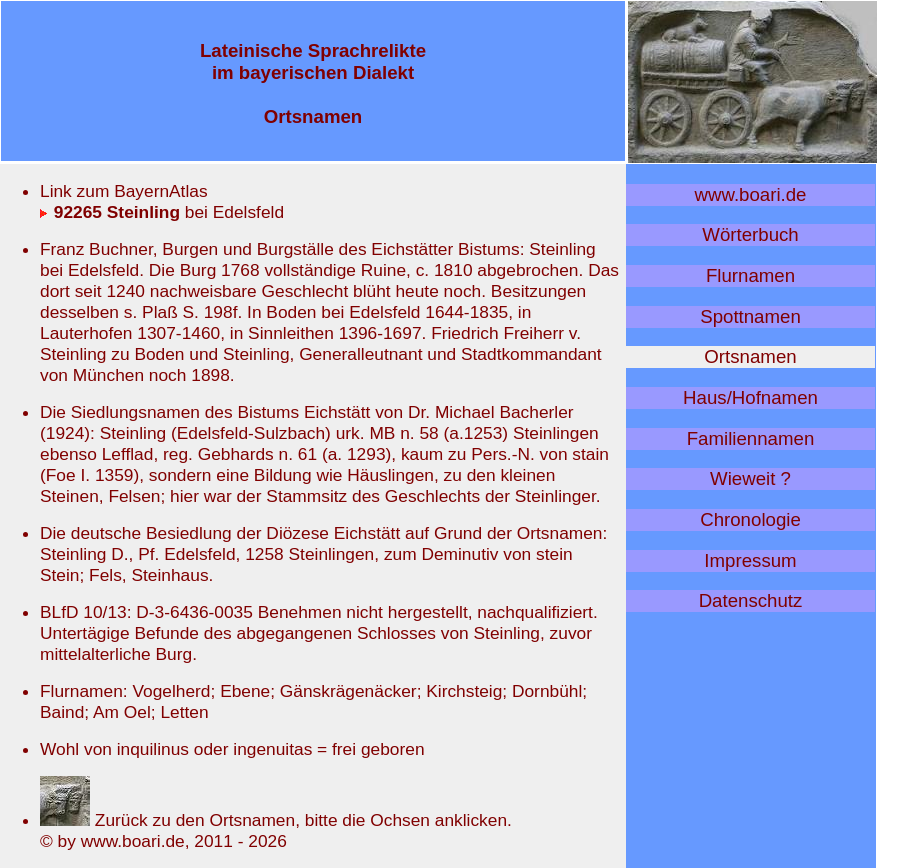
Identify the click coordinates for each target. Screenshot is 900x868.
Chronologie (750, 519)
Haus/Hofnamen (750, 397)
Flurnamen (750, 275)
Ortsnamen (750, 356)
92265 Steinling (110, 212)
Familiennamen (751, 438)
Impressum (750, 560)
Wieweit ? (750, 478)
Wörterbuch (750, 234)
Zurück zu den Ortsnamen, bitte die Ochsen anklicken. (276, 820)
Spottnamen (750, 316)
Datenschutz (751, 600)
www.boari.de (751, 194)
